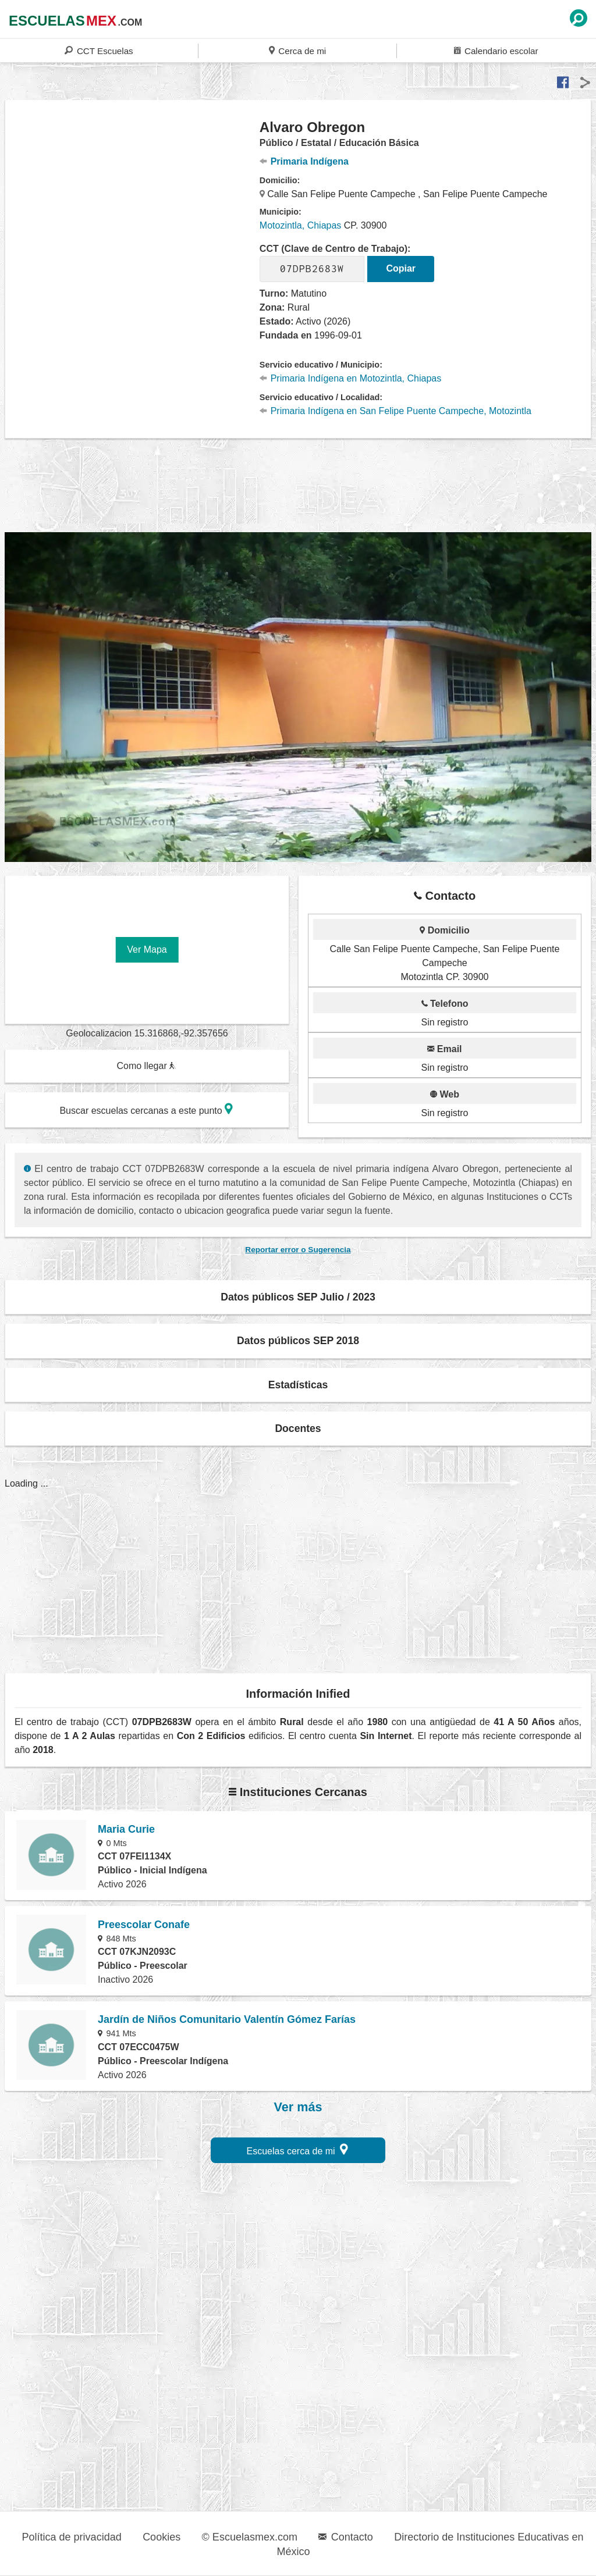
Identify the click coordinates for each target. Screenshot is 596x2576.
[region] (132, 212)
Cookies (161, 2537)
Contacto (345, 2537)
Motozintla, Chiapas (301, 225)
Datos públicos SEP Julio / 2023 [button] (298, 1297)
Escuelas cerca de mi (298, 2149)
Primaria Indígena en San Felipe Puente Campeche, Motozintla (395, 411)
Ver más (298, 2107)
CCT (99, 50)
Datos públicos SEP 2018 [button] (298, 1340)
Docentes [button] (298, 1428)
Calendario (496, 50)
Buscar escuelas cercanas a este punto (146, 1109)
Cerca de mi (297, 50)
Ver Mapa (146, 949)
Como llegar (146, 1066)
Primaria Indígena (304, 161)
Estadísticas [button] (298, 1385)
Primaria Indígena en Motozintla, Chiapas (350, 378)
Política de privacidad (72, 2537)
